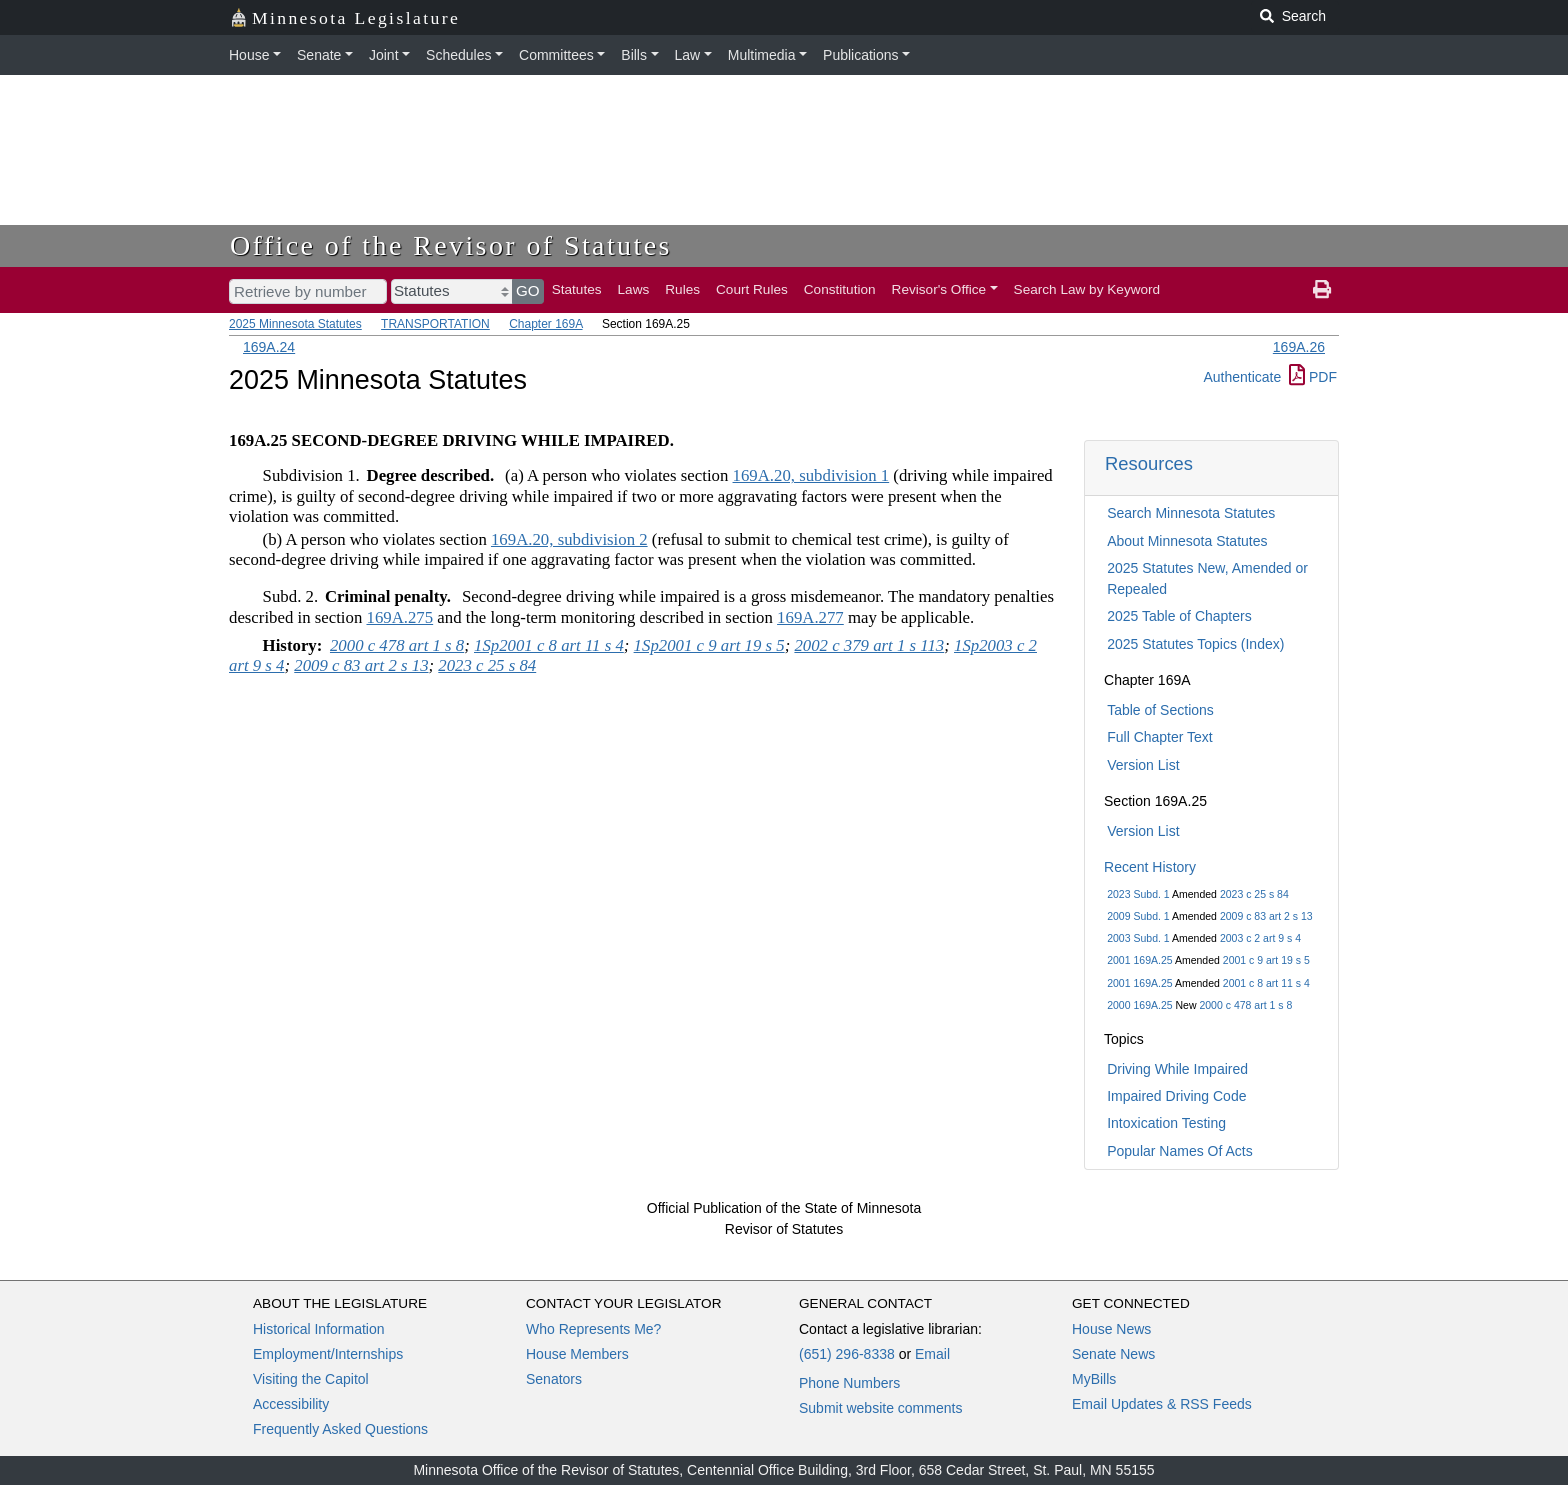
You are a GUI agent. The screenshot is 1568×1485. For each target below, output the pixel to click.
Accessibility (291, 1404)
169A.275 (399, 617)
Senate (319, 55)
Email (932, 1354)
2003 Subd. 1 (1138, 938)
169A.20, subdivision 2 (569, 539)
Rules (682, 289)
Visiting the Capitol (311, 1379)
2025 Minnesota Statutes (295, 324)
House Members (577, 1354)
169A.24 (269, 347)
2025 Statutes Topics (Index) (1195, 644)
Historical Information (319, 1329)
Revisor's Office (939, 289)
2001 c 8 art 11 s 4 (1266, 983)
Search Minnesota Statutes (1191, 513)
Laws (634, 289)
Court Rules (752, 289)
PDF (1313, 377)
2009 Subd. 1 (1138, 916)
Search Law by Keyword (1087, 289)
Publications (861, 55)
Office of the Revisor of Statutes (451, 245)
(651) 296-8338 (847, 1354)
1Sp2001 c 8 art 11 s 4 (549, 645)
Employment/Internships (328, 1354)
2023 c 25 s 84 (1254, 894)
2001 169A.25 (1139, 960)
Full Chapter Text (1160, 737)
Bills (634, 55)
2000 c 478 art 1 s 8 (1245, 1005)
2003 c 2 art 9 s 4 (1260, 938)
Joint (384, 55)
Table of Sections (1160, 710)
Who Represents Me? (593, 1329)
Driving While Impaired (1177, 1069)
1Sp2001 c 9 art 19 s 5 (709, 645)
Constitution (840, 289)
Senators (554, 1379)
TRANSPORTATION (435, 324)
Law (688, 55)
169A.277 (810, 617)
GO (528, 290)
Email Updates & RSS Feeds (1162, 1404)
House (249, 55)
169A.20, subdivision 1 (811, 475)
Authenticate (1242, 377)
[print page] (1322, 290)
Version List (1143, 765)
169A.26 (1299, 347)
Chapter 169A (545, 324)
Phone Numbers (849, 1383)
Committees (556, 55)
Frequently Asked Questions (340, 1429)
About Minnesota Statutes (1187, 541)
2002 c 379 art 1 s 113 (869, 645)
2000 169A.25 (1139, 1005)
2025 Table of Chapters (1179, 616)
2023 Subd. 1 (1138, 894)
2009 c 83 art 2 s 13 (1266, 916)
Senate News (1113, 1354)
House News (1111, 1329)
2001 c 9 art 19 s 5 (1266, 960)
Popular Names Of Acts (1180, 1151)
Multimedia (762, 55)
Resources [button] (1149, 463)
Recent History (1150, 867)
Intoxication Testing (1166, 1123)
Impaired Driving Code (1176, 1096)
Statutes (577, 289)
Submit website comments (880, 1408)
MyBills (1094, 1379)
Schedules (458, 55)
